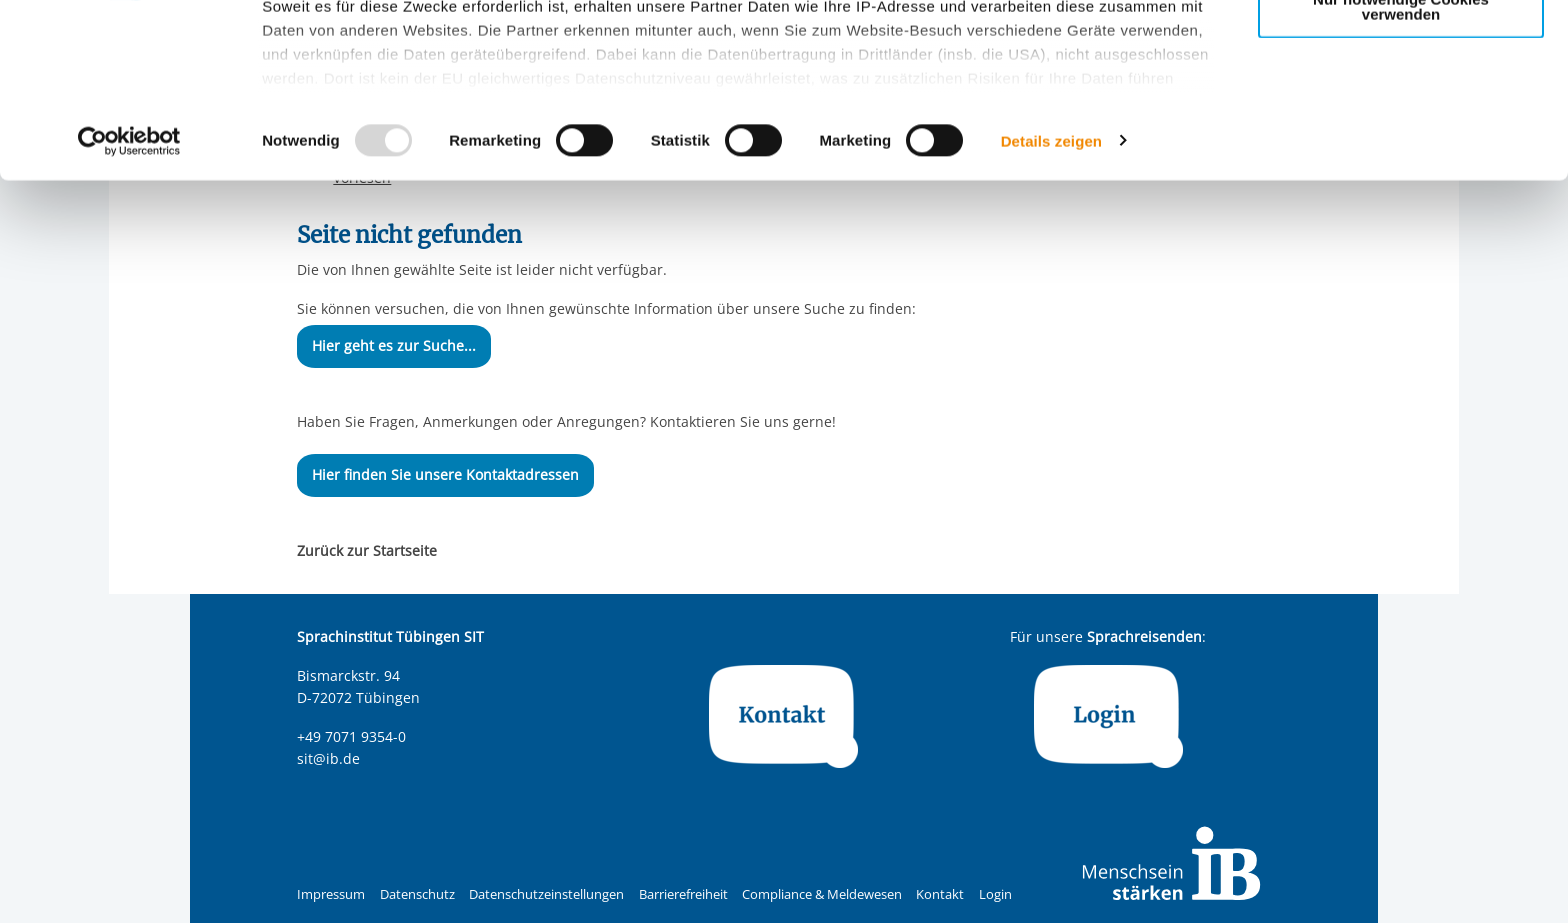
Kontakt (940, 894)
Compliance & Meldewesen (822, 894)
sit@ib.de (328, 758)
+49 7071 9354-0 (351, 736)
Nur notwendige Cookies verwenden (1401, 169)
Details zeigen (1051, 303)
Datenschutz (417, 894)
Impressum (331, 894)
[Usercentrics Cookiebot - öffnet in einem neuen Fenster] (129, 304)
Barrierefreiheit (683, 894)
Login (995, 894)
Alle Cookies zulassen (1401, 48)
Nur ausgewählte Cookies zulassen (1401, 105)
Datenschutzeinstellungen (546, 894)
